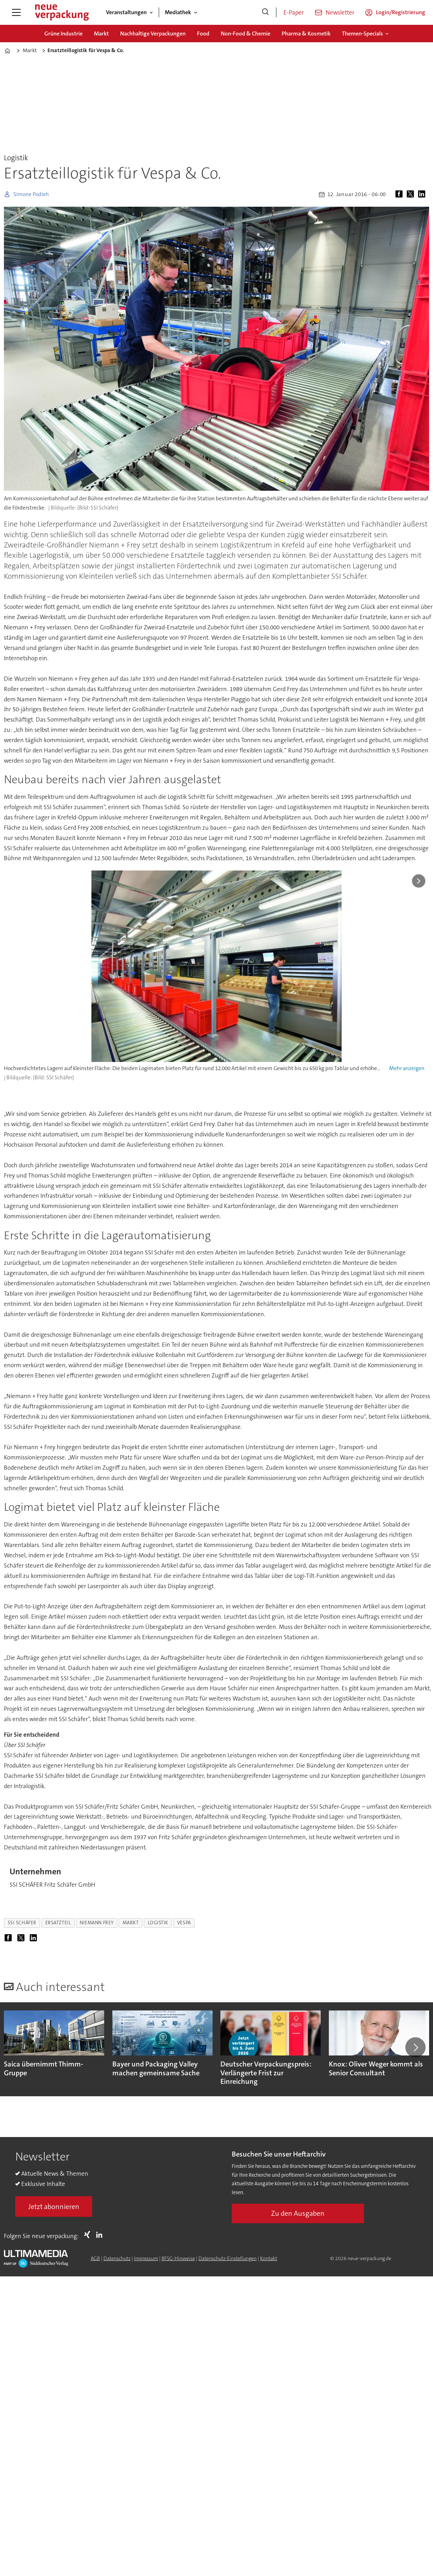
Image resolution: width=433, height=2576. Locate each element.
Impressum (146, 2258)
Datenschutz (116, 2258)
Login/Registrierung (400, 12)
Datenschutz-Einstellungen (227, 2258)
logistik (158, 1923)
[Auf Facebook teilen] (400, 194)
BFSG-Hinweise (178, 2258)
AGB (95, 2258)
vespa (184, 1923)
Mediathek (178, 12)
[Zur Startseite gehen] (61, 12)
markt (131, 1923)
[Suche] (265, 12)
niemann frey (97, 1923)
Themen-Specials (362, 33)
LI (101, 2234)
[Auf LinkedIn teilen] (423, 194)
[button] (415, 2047)
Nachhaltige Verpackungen (153, 33)
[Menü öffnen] (16, 12)
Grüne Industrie (63, 33)
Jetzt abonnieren (53, 2206)
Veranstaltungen (126, 12)
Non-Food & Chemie (245, 33)
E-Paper (293, 12)
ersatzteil (58, 1923)
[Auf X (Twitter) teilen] (411, 194)
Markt (101, 33)
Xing (89, 2234)
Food (203, 33)
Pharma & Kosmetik (306, 33)
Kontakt (268, 2258)
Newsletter (340, 12)
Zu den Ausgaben (298, 2213)
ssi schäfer (22, 1923)
